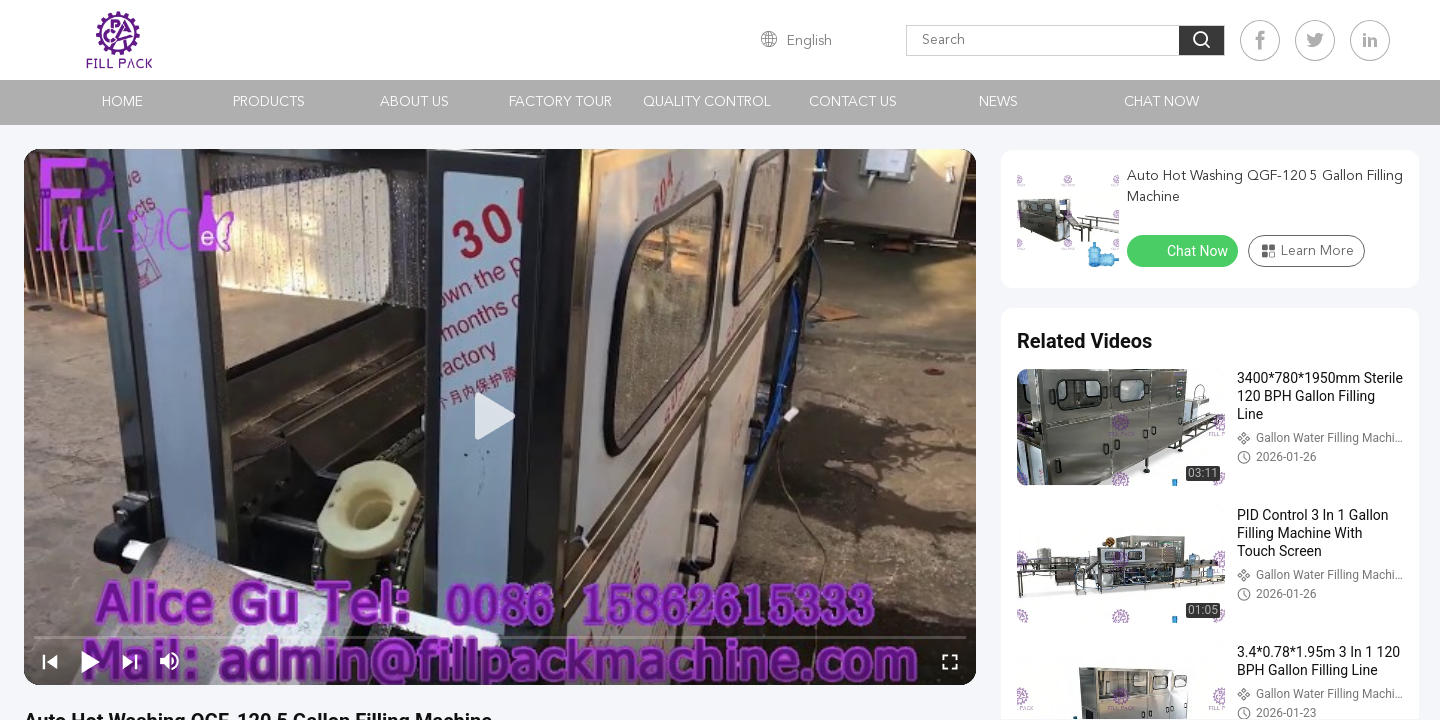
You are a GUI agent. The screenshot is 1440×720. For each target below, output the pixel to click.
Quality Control (707, 102)
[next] (130, 661)
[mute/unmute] (170, 661)
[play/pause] (90, 661)
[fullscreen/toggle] (950, 661)
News (998, 102)
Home (122, 102)
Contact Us (853, 102)
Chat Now (1161, 102)
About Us (414, 102)
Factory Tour (560, 102)
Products (269, 102)
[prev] (50, 661)
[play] (500, 417)
